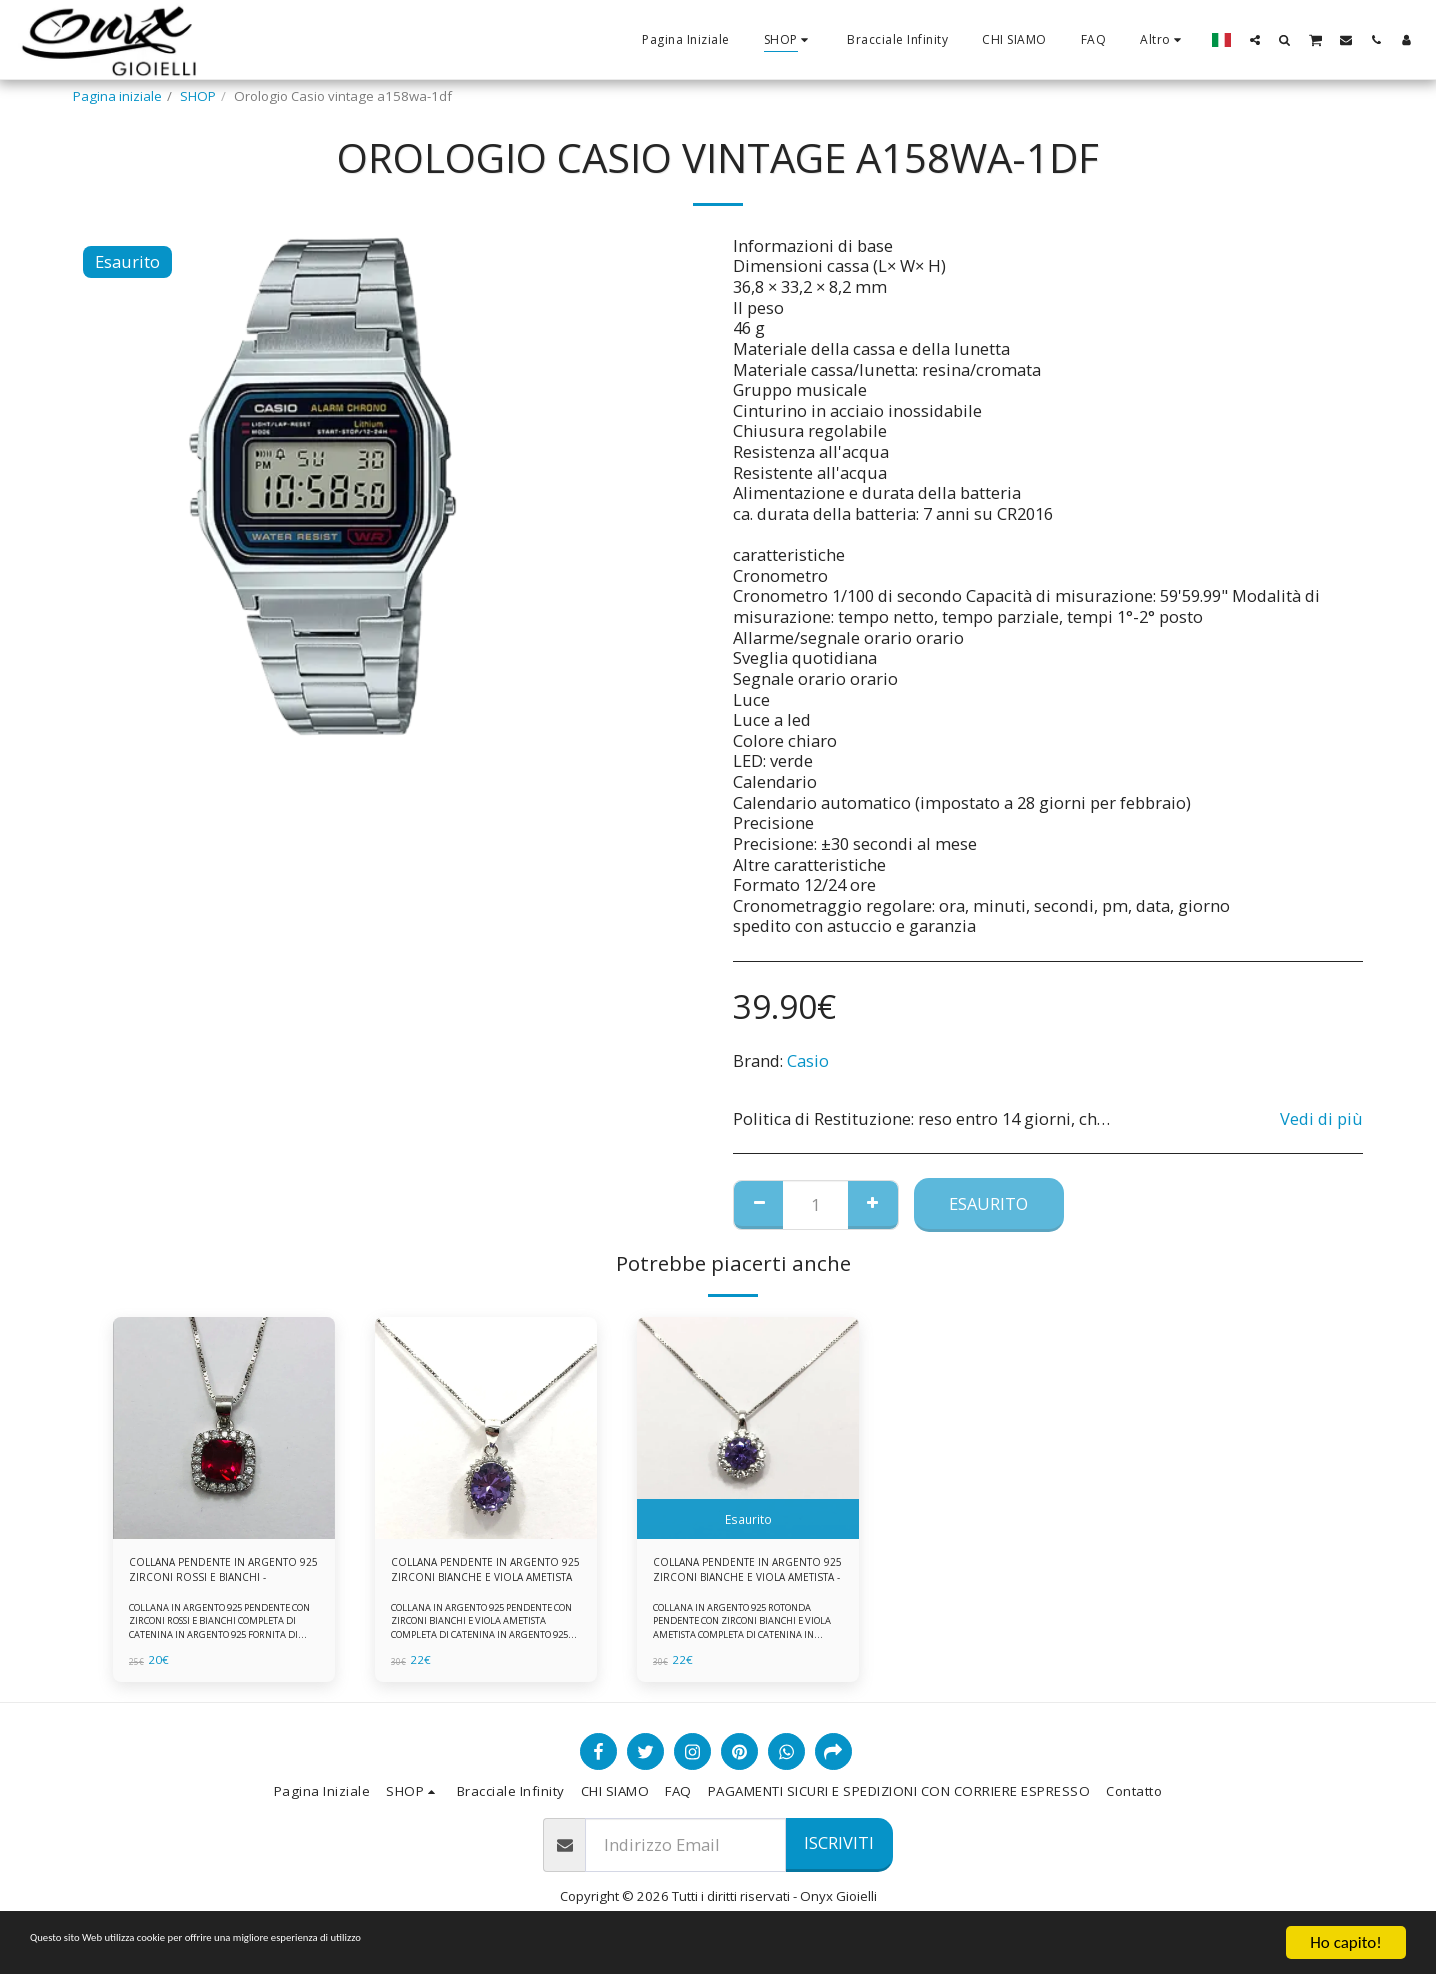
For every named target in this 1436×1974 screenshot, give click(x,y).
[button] (1255, 39)
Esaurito (988, 1203)
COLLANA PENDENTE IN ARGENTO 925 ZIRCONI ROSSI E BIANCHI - (219, 1575)
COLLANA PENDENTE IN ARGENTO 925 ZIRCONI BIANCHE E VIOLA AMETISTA (472, 1575)
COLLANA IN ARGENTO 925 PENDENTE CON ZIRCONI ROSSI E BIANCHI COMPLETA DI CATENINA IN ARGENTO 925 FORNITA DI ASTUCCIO (222, 1637)
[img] (224, 1428)
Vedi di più (1321, 1119)
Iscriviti (839, 1852)
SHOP (198, 96)
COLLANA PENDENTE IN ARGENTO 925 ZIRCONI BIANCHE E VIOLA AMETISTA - (738, 1575)
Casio (808, 1060)
